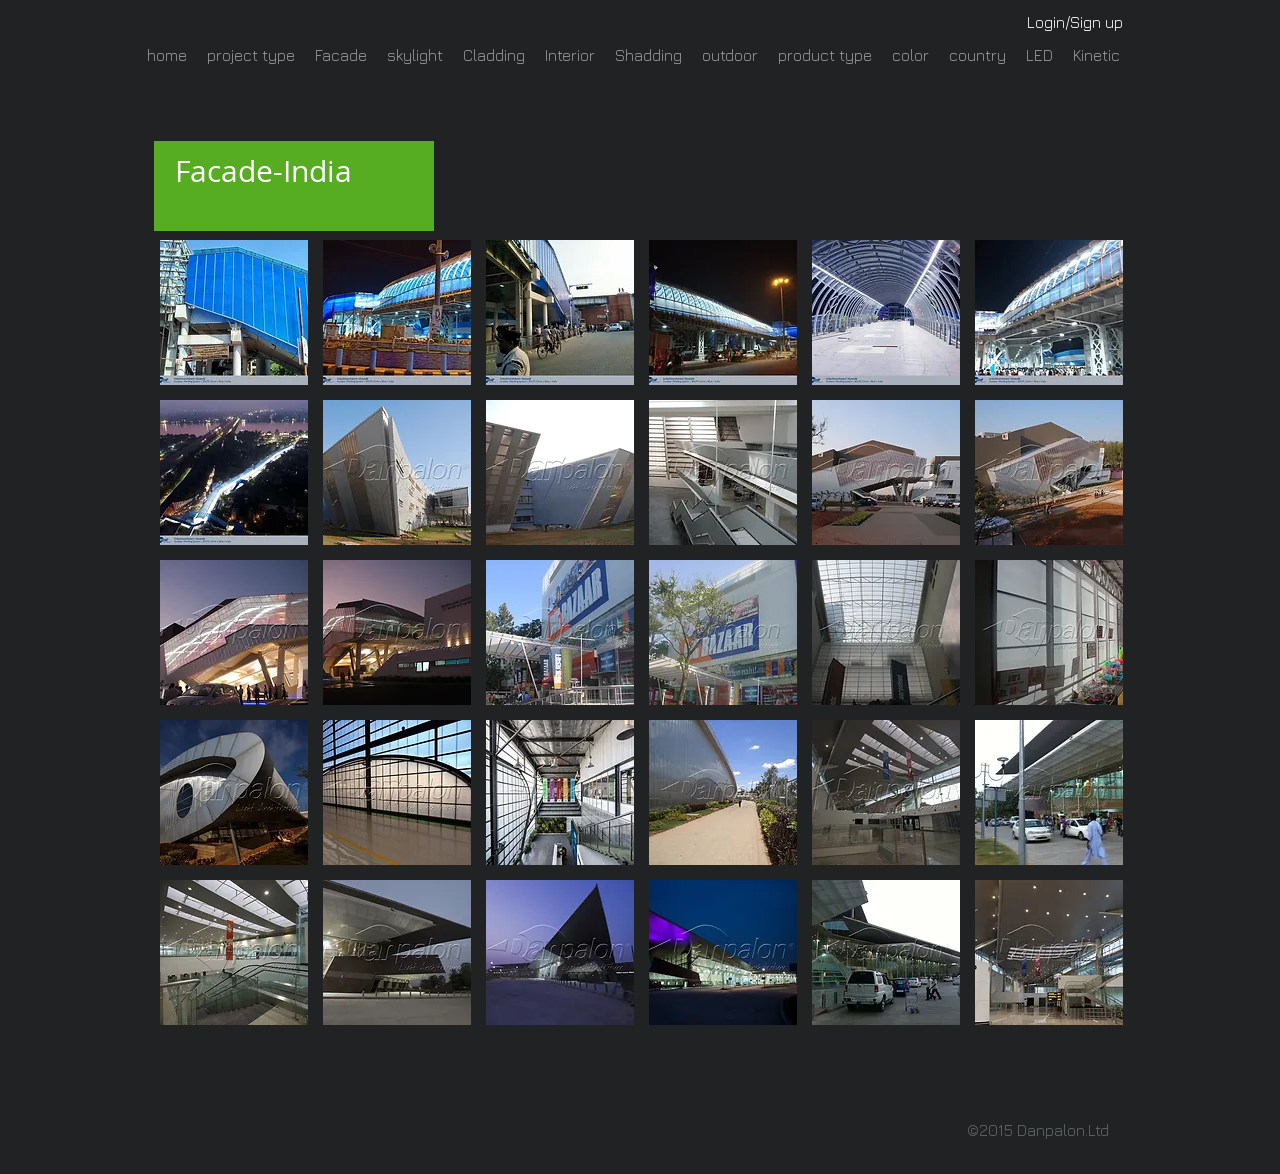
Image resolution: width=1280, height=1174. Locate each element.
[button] (234, 312)
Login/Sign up (1075, 22)
